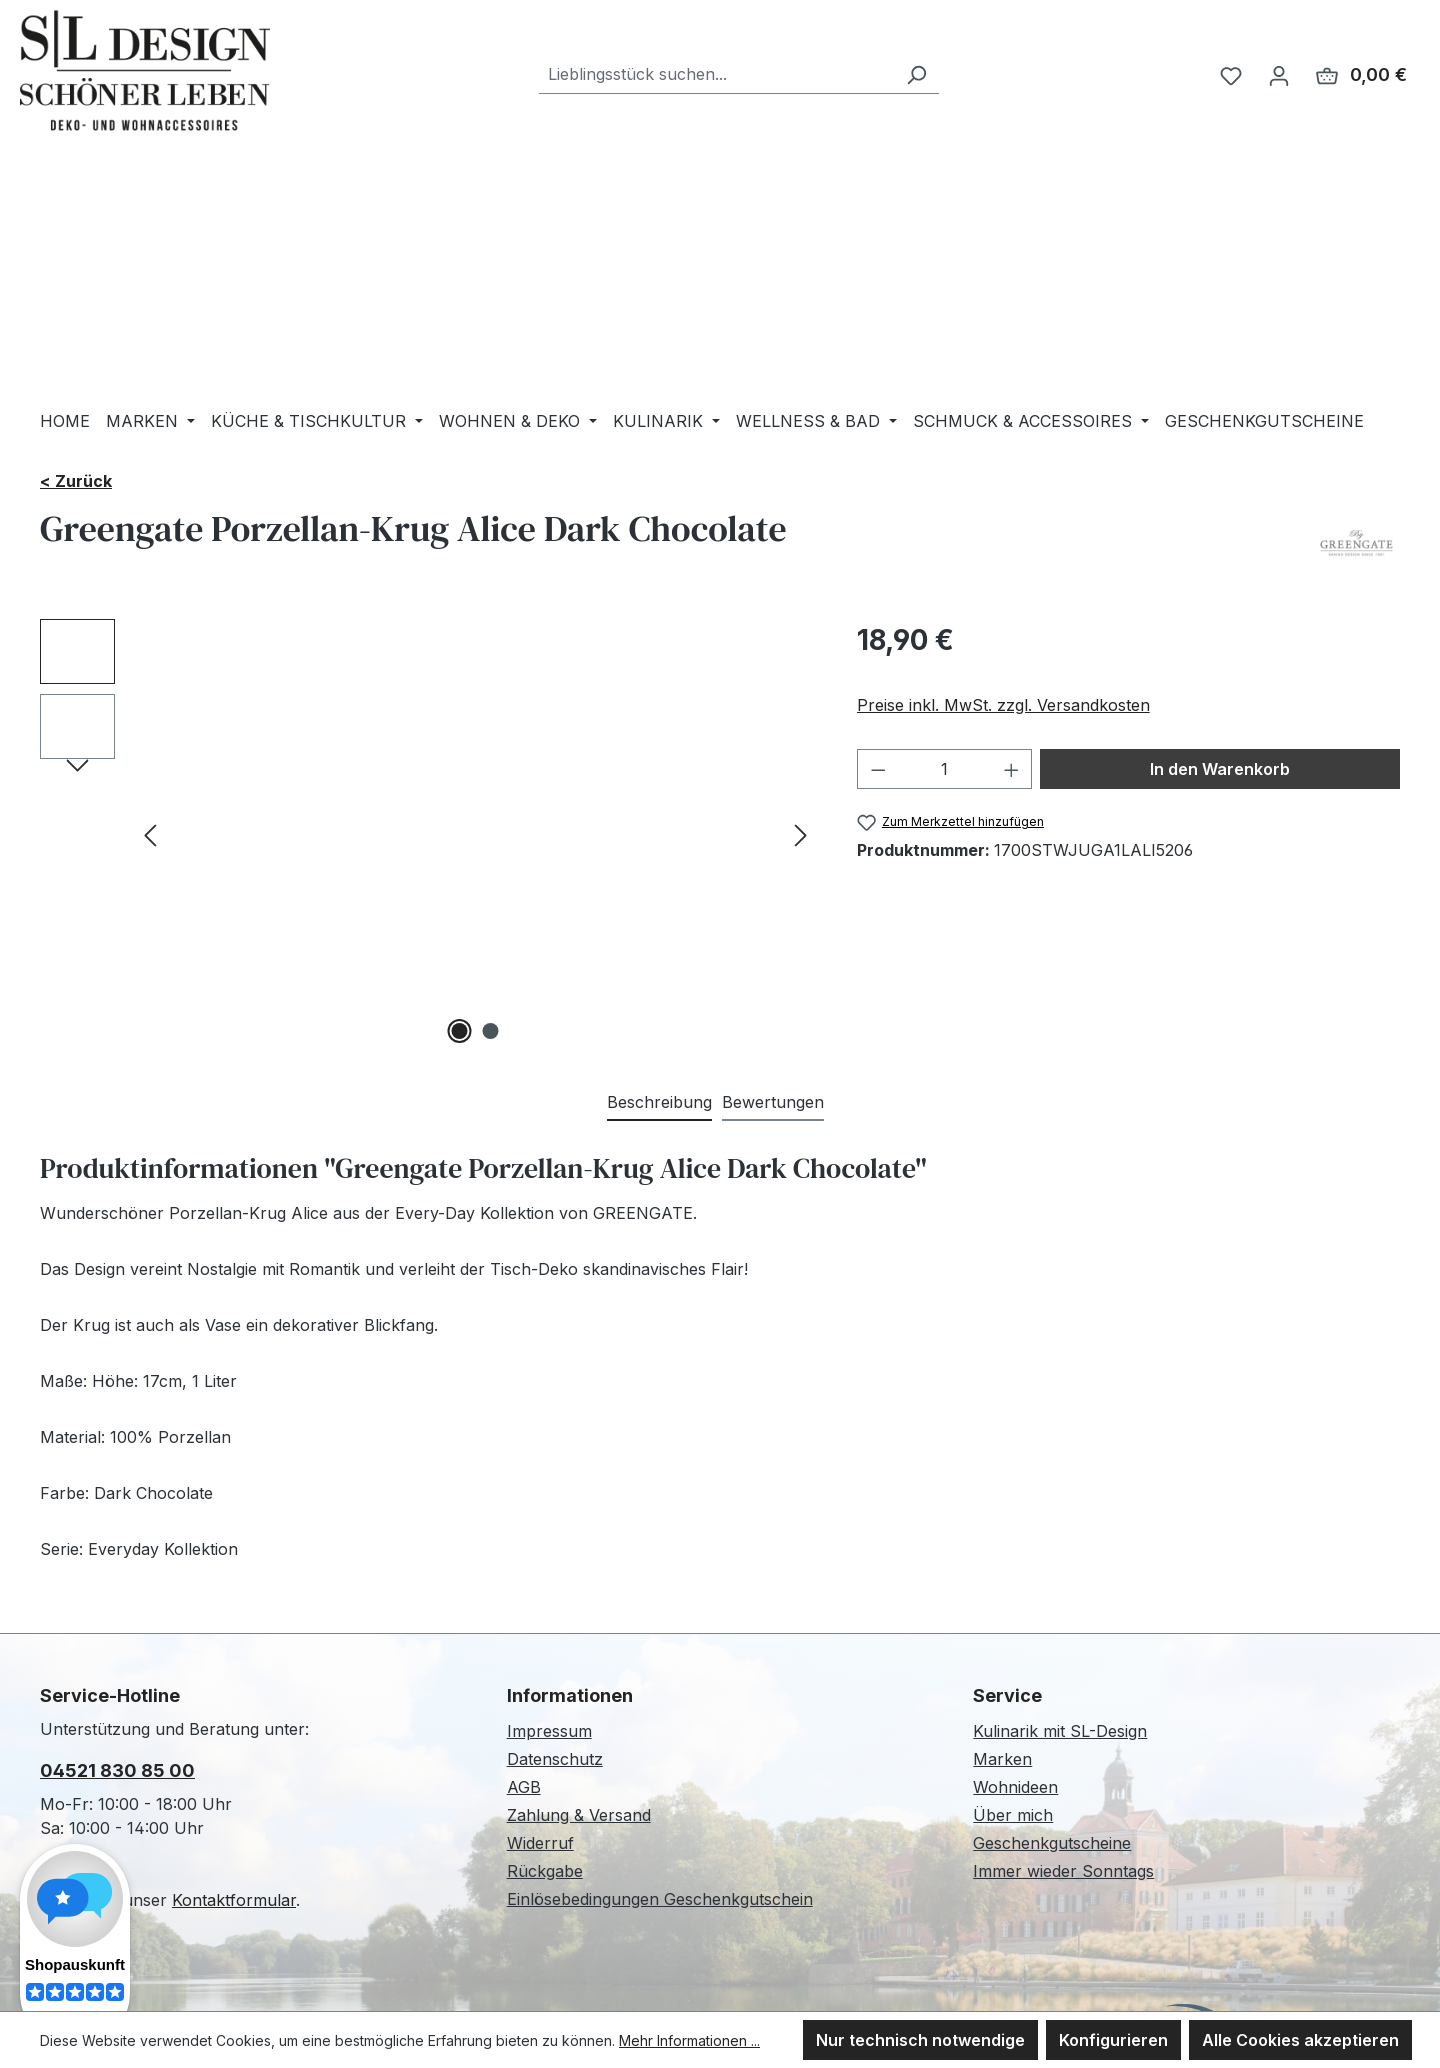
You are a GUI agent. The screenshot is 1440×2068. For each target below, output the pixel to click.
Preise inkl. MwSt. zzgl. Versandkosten (1003, 705)
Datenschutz (555, 1759)
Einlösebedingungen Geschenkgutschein (660, 1899)
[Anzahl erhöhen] (1012, 769)
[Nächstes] (801, 833)
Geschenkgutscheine (1052, 1843)
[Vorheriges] (150, 833)
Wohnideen (1015, 1787)
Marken (1002, 1759)
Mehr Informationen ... (689, 2040)
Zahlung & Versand (579, 1815)
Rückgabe (545, 1871)
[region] (428, 834)
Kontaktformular (234, 1900)
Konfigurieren (1113, 2040)
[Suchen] (916, 74)
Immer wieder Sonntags (1063, 1871)
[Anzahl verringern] (878, 769)
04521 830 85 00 (117, 1770)
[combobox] (716, 74)
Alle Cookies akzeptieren (1300, 2040)
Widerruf (540, 1843)
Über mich (1013, 1815)
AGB (524, 1787)
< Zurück (76, 481)
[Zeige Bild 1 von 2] (460, 1031)
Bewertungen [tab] (773, 1102)
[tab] (659, 1103)
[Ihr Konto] (1279, 75)
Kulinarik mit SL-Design (1060, 1731)
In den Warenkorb (1220, 769)
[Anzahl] (944, 769)
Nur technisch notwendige (920, 2040)
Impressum (549, 1731)
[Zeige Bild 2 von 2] (491, 1031)
